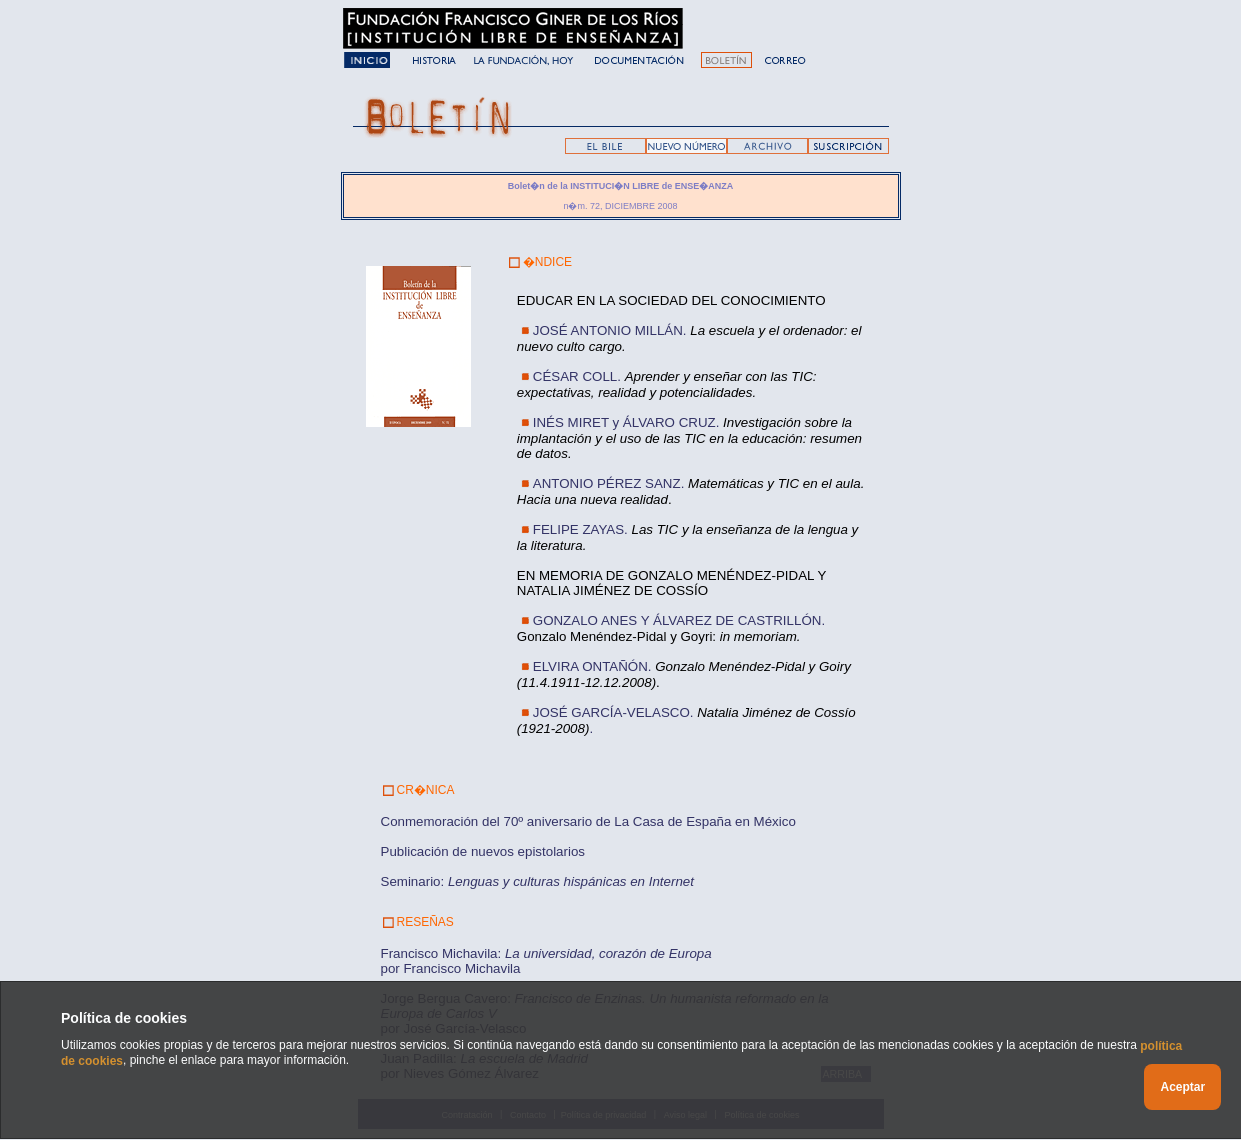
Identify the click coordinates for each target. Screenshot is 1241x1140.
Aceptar (1182, 1087)
